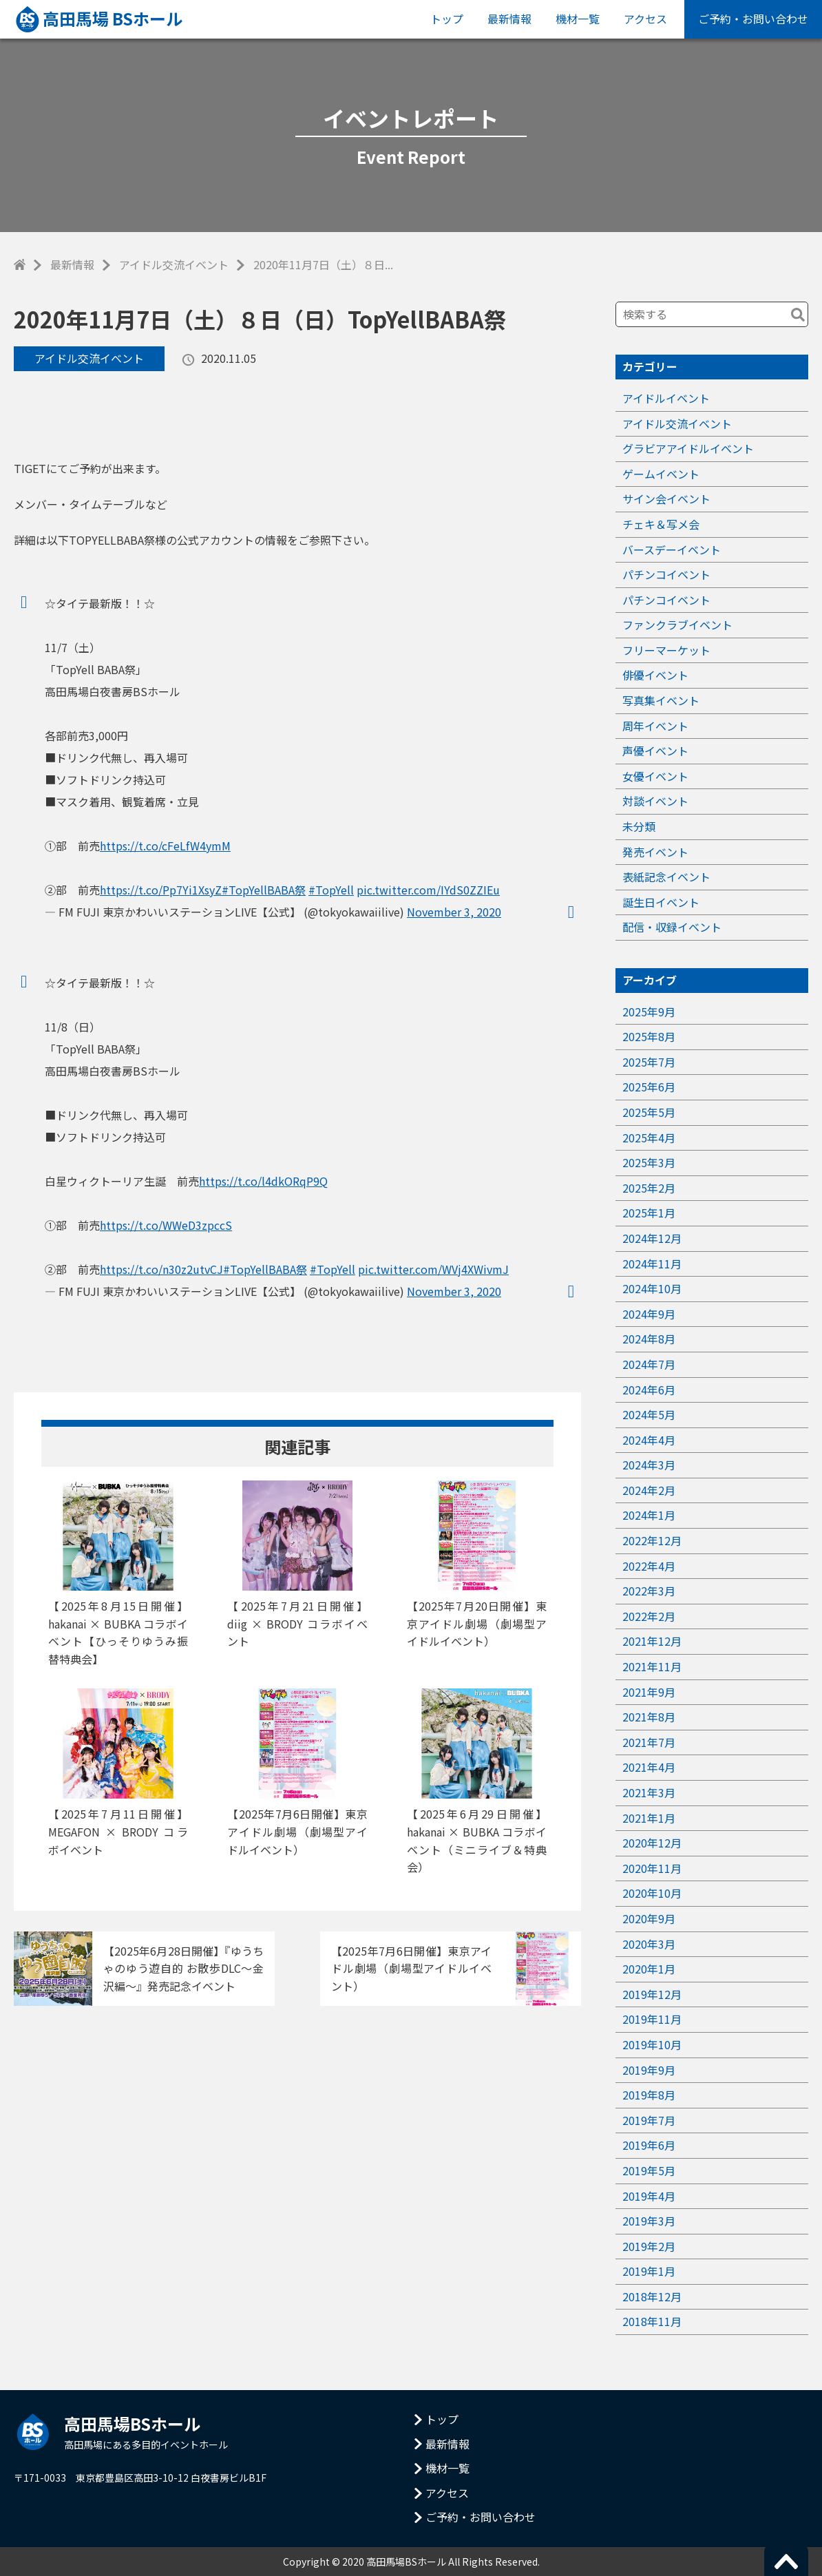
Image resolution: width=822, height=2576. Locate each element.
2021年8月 (648, 1716)
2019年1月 (648, 2271)
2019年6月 (648, 2145)
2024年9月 (648, 1314)
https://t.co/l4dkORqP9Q (263, 1181)
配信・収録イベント (671, 927)
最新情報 (509, 18)
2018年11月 (652, 2321)
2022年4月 (648, 1566)
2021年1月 (648, 1818)
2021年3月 (648, 1792)
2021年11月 (652, 1666)
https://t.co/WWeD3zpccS (166, 1225)
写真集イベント (660, 700)
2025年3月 (648, 1162)
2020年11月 (652, 1868)
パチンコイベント (666, 574)
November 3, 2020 (454, 911)
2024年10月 (652, 1288)
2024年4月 (648, 1440)
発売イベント (655, 852)
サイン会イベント (666, 498)
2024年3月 (648, 1464)
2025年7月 (648, 1062)
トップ (446, 18)
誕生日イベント (660, 902)
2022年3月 (648, 1590)
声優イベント (655, 750)
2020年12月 (652, 1842)
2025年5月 (648, 1112)
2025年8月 (648, 1036)
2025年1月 (648, 1212)
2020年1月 (648, 1968)
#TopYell (331, 889)
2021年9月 (648, 1692)
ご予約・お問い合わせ (753, 18)
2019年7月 (648, 2120)
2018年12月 (652, 2296)
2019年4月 (648, 2196)
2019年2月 (648, 2246)
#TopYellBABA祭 (264, 889)
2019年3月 (648, 2220)
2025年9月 (648, 1011)
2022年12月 (652, 1540)
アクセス (645, 18)
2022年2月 (648, 1616)
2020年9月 (648, 1918)
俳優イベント (655, 675)
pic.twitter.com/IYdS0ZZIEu (428, 889)
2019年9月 (648, 2070)
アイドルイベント (666, 398)
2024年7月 (648, 1364)
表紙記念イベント (666, 876)
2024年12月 (652, 1238)
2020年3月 (648, 1944)
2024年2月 (648, 1490)
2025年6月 (648, 1086)
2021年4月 (648, 1767)
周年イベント (655, 726)
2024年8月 (648, 1338)
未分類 (638, 826)
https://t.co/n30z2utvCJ (161, 1269)
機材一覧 (578, 18)
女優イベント (655, 776)
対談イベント (655, 801)
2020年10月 (652, 1893)
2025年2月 (648, 1188)
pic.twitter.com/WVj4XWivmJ (433, 1269)
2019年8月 (648, 2094)
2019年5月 (648, 2170)
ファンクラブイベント (677, 624)
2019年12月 (652, 1994)
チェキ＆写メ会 (660, 524)
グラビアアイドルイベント (688, 448)
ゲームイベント (660, 473)
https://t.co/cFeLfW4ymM (165, 845)
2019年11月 (652, 2019)
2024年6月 (648, 1389)
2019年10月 (652, 2044)
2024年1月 (648, 1515)
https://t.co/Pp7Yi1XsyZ (161, 889)
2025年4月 (648, 1137)
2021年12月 (652, 1641)
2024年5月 (648, 1414)
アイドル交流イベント (174, 264)
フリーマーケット (666, 650)
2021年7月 (648, 1742)
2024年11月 (652, 1263)
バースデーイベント (671, 549)
